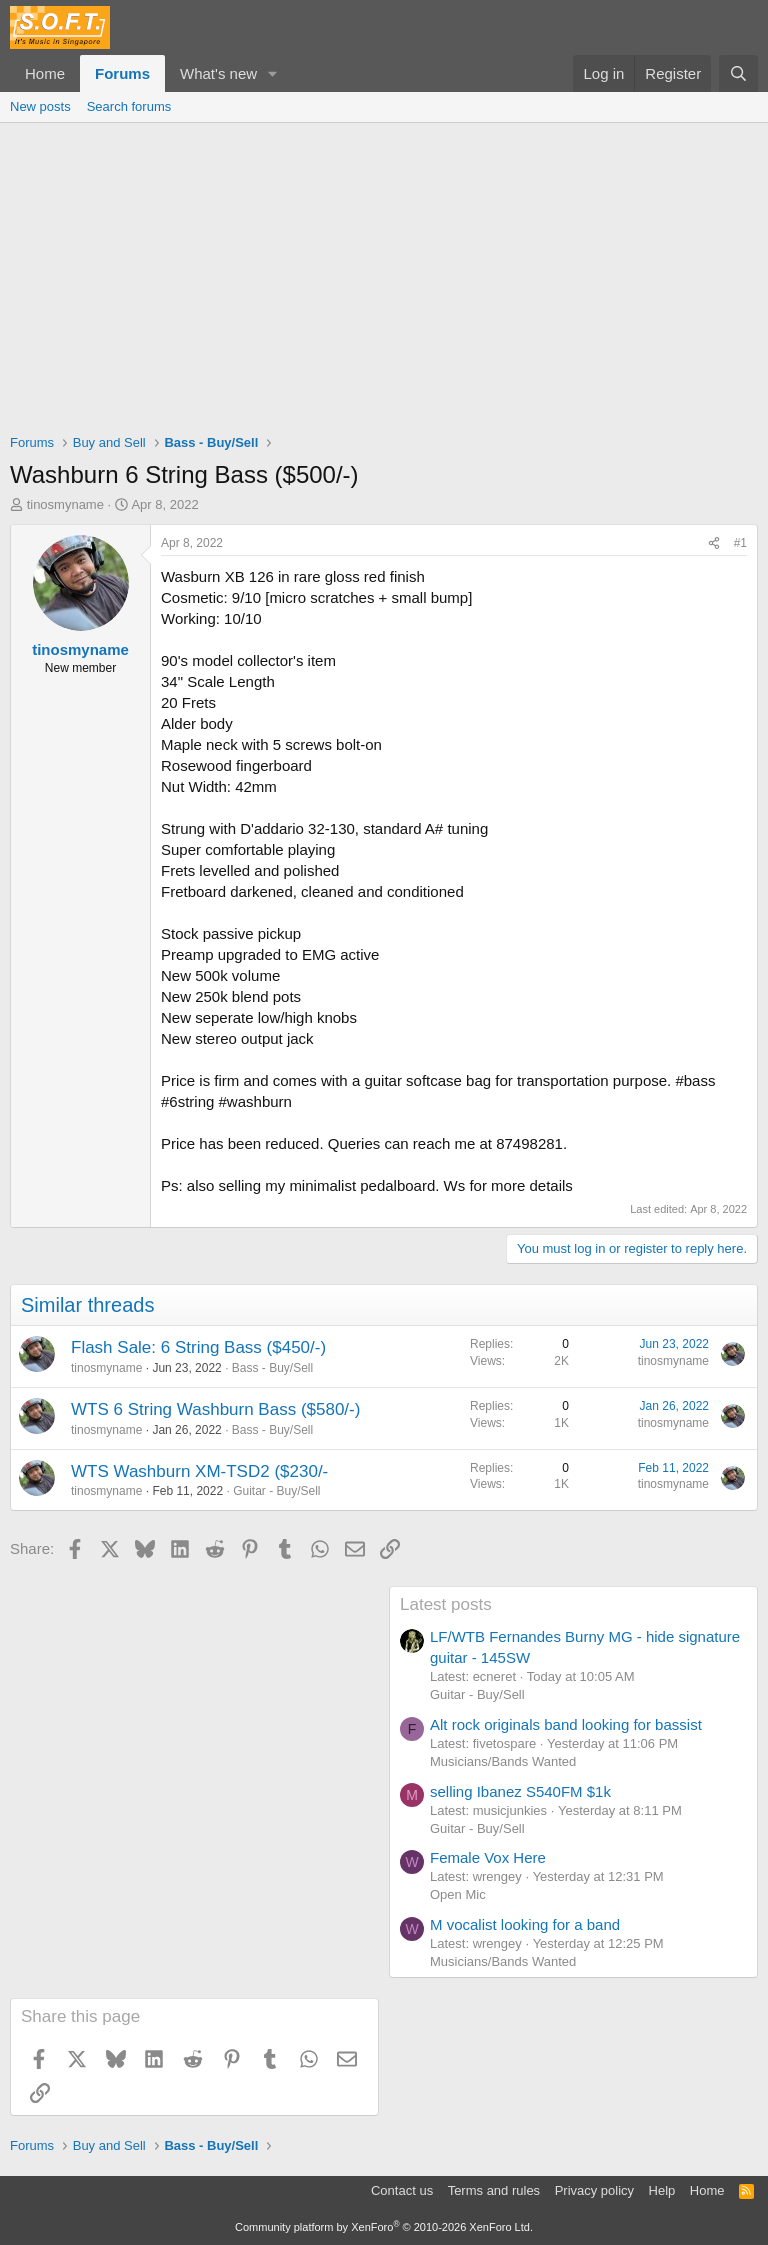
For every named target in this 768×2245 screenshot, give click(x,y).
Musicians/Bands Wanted (503, 1761)
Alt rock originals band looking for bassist (566, 1724)
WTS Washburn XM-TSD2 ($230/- (199, 1471)
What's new (218, 73)
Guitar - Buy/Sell (276, 1491)
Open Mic (458, 1894)
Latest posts (446, 1604)
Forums (122, 73)
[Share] (714, 543)
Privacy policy (594, 2190)
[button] (273, 73)
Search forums (129, 106)
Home (45, 73)
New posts (40, 106)
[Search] (738, 73)
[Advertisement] (384, 273)
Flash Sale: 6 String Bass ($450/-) (198, 1347)
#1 (740, 543)
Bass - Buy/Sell (272, 1368)
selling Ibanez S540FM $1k (520, 1791)
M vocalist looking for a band (525, 1924)
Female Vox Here (488, 1857)
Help (662, 2190)
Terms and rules (494, 2190)
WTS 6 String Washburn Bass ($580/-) (215, 1409)
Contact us (402, 2190)
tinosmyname (65, 504)
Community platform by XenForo (384, 2227)
